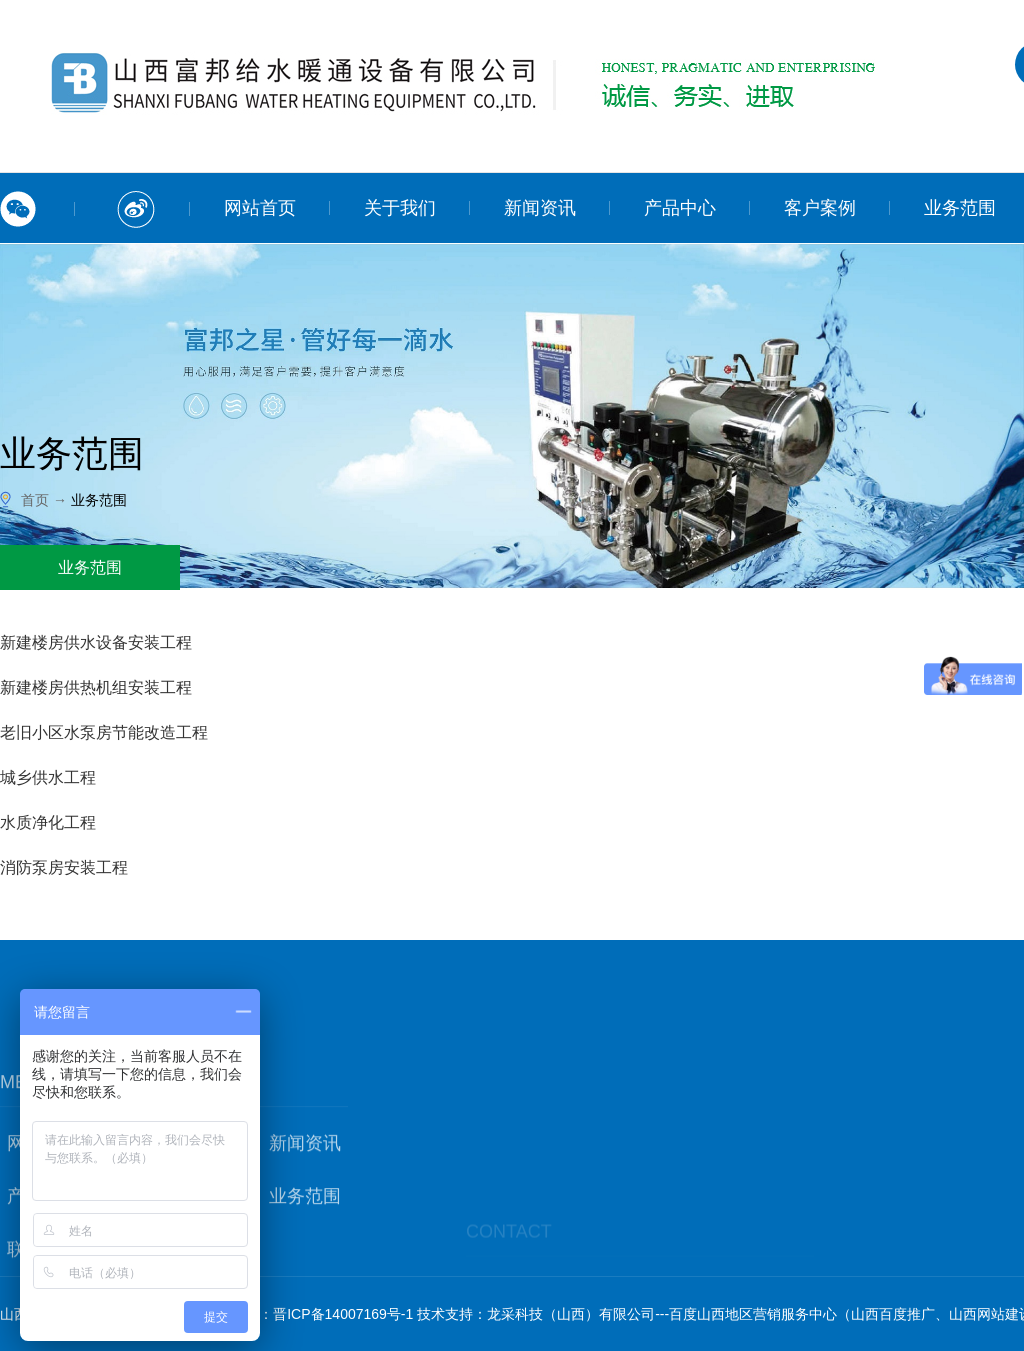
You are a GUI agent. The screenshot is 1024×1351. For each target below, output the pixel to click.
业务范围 (305, 1242)
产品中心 (680, 208)
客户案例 (820, 208)
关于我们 (400, 208)
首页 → (46, 500)
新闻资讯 (540, 208)
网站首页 (260, 208)
